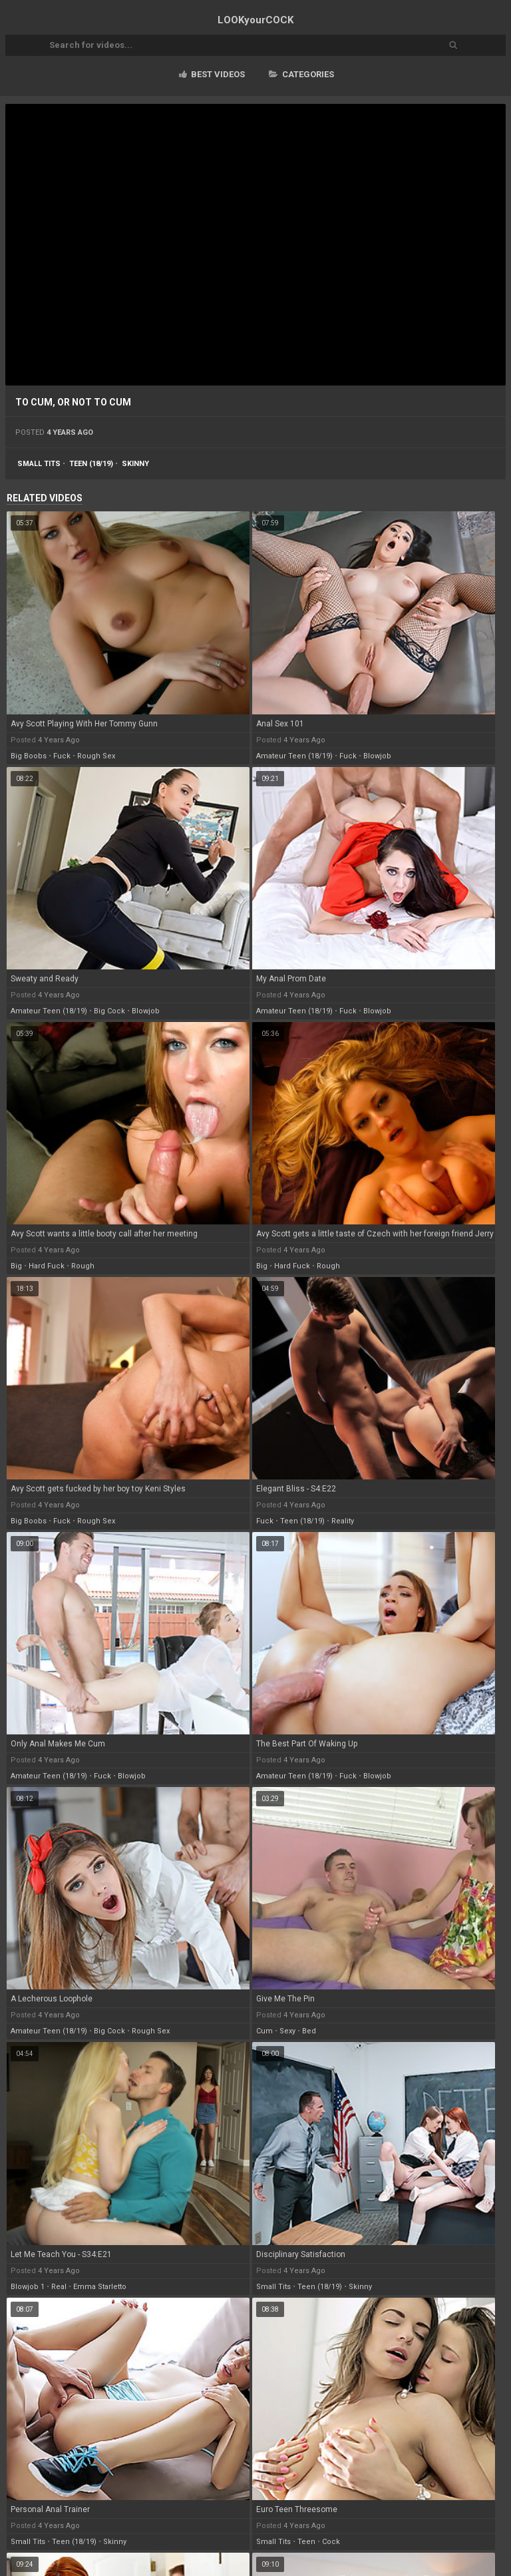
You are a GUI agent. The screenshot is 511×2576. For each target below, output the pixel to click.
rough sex (96, 756)
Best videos (212, 74)
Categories (301, 74)
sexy (287, 2031)
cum (264, 2031)
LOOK (255, 20)
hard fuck (47, 1266)
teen (306, 2541)
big (16, 1266)
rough (82, 1266)
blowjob (377, 756)
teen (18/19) (91, 463)
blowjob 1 (28, 2286)
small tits (39, 463)
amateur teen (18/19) (294, 756)
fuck (62, 756)
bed (309, 2031)
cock (331, 2541)
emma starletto (99, 2286)
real (59, 2286)
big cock (109, 1011)
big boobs (29, 756)
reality (342, 1521)
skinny (135, 463)
